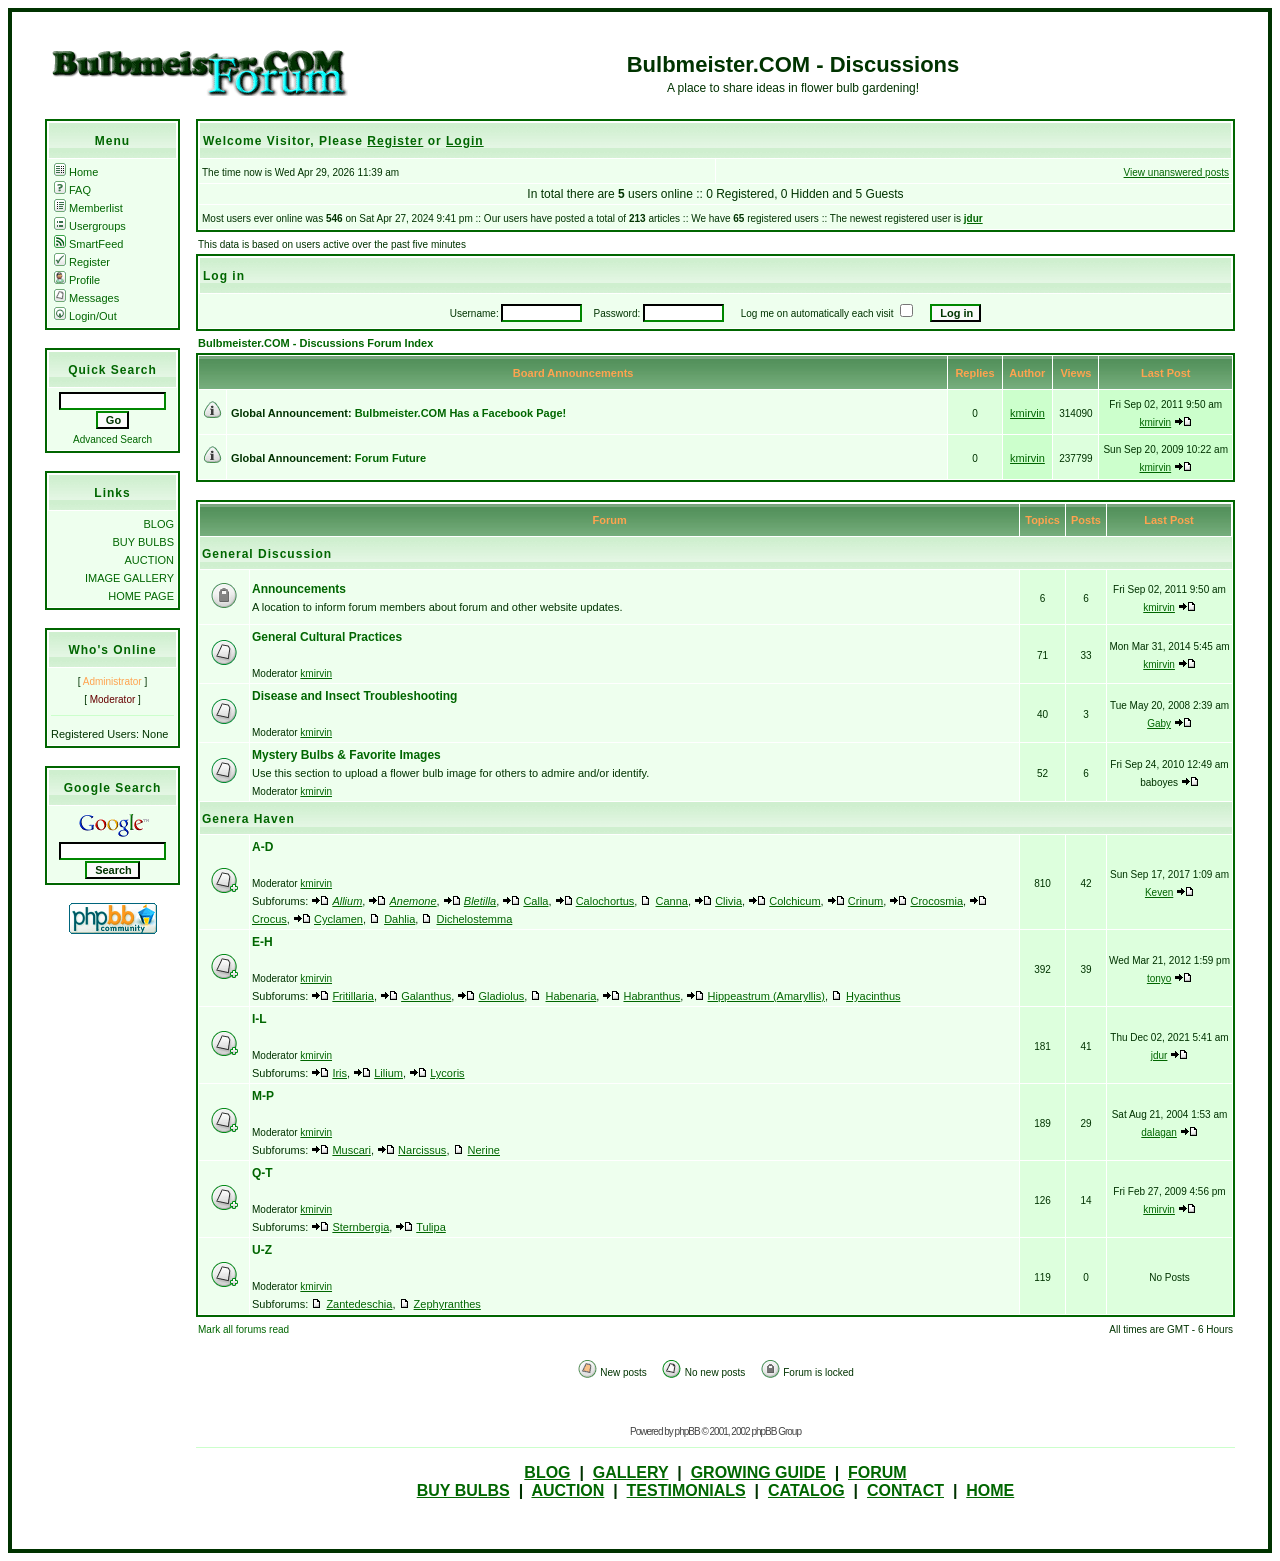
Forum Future (391, 458)
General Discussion (267, 554)
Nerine (484, 1150)
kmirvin (1027, 413)
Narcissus (422, 1150)
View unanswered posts (1176, 172)
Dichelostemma (475, 919)
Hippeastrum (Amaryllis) (766, 996)
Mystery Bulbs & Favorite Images (346, 755)
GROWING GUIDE (758, 1472)
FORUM (877, 1472)
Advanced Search (112, 439)
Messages (86, 298)
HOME (990, 1490)
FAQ (72, 190)
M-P (263, 1096)
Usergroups (90, 226)
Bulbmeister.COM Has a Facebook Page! (461, 413)
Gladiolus (501, 996)
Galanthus (426, 996)
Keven (1159, 892)
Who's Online (112, 650)
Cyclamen (338, 919)
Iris (339, 1073)
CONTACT (905, 1490)
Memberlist (88, 208)
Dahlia (399, 919)
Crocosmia (936, 901)
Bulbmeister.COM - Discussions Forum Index (315, 343)
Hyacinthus (873, 996)
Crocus (269, 919)
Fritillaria (353, 996)
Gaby (1159, 723)
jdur (973, 218)
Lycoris (447, 1073)
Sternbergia (360, 1227)
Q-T (262, 1173)
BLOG (158, 524)
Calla (535, 901)
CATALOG (806, 1490)
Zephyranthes (447, 1304)
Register (82, 262)
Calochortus (605, 901)
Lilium (388, 1073)
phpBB (687, 1431)
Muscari (351, 1150)
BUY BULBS (143, 542)
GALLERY (631, 1472)
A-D (262, 847)
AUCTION (150, 560)
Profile (77, 280)
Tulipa (431, 1227)
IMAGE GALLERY (129, 578)
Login (465, 141)
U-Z (262, 1250)
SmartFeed (88, 244)
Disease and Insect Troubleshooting (354, 696)
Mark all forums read (243, 1329)
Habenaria (571, 996)
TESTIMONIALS (686, 1490)
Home (76, 172)
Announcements (299, 589)
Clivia (728, 901)
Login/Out (85, 316)
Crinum (865, 901)
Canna (672, 901)
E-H (262, 942)
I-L (259, 1019)
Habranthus (651, 996)
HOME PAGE (141, 596)
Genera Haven (248, 819)
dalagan (1159, 1132)
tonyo (1159, 978)
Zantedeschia (359, 1304)
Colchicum (794, 901)
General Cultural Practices (327, 637)
